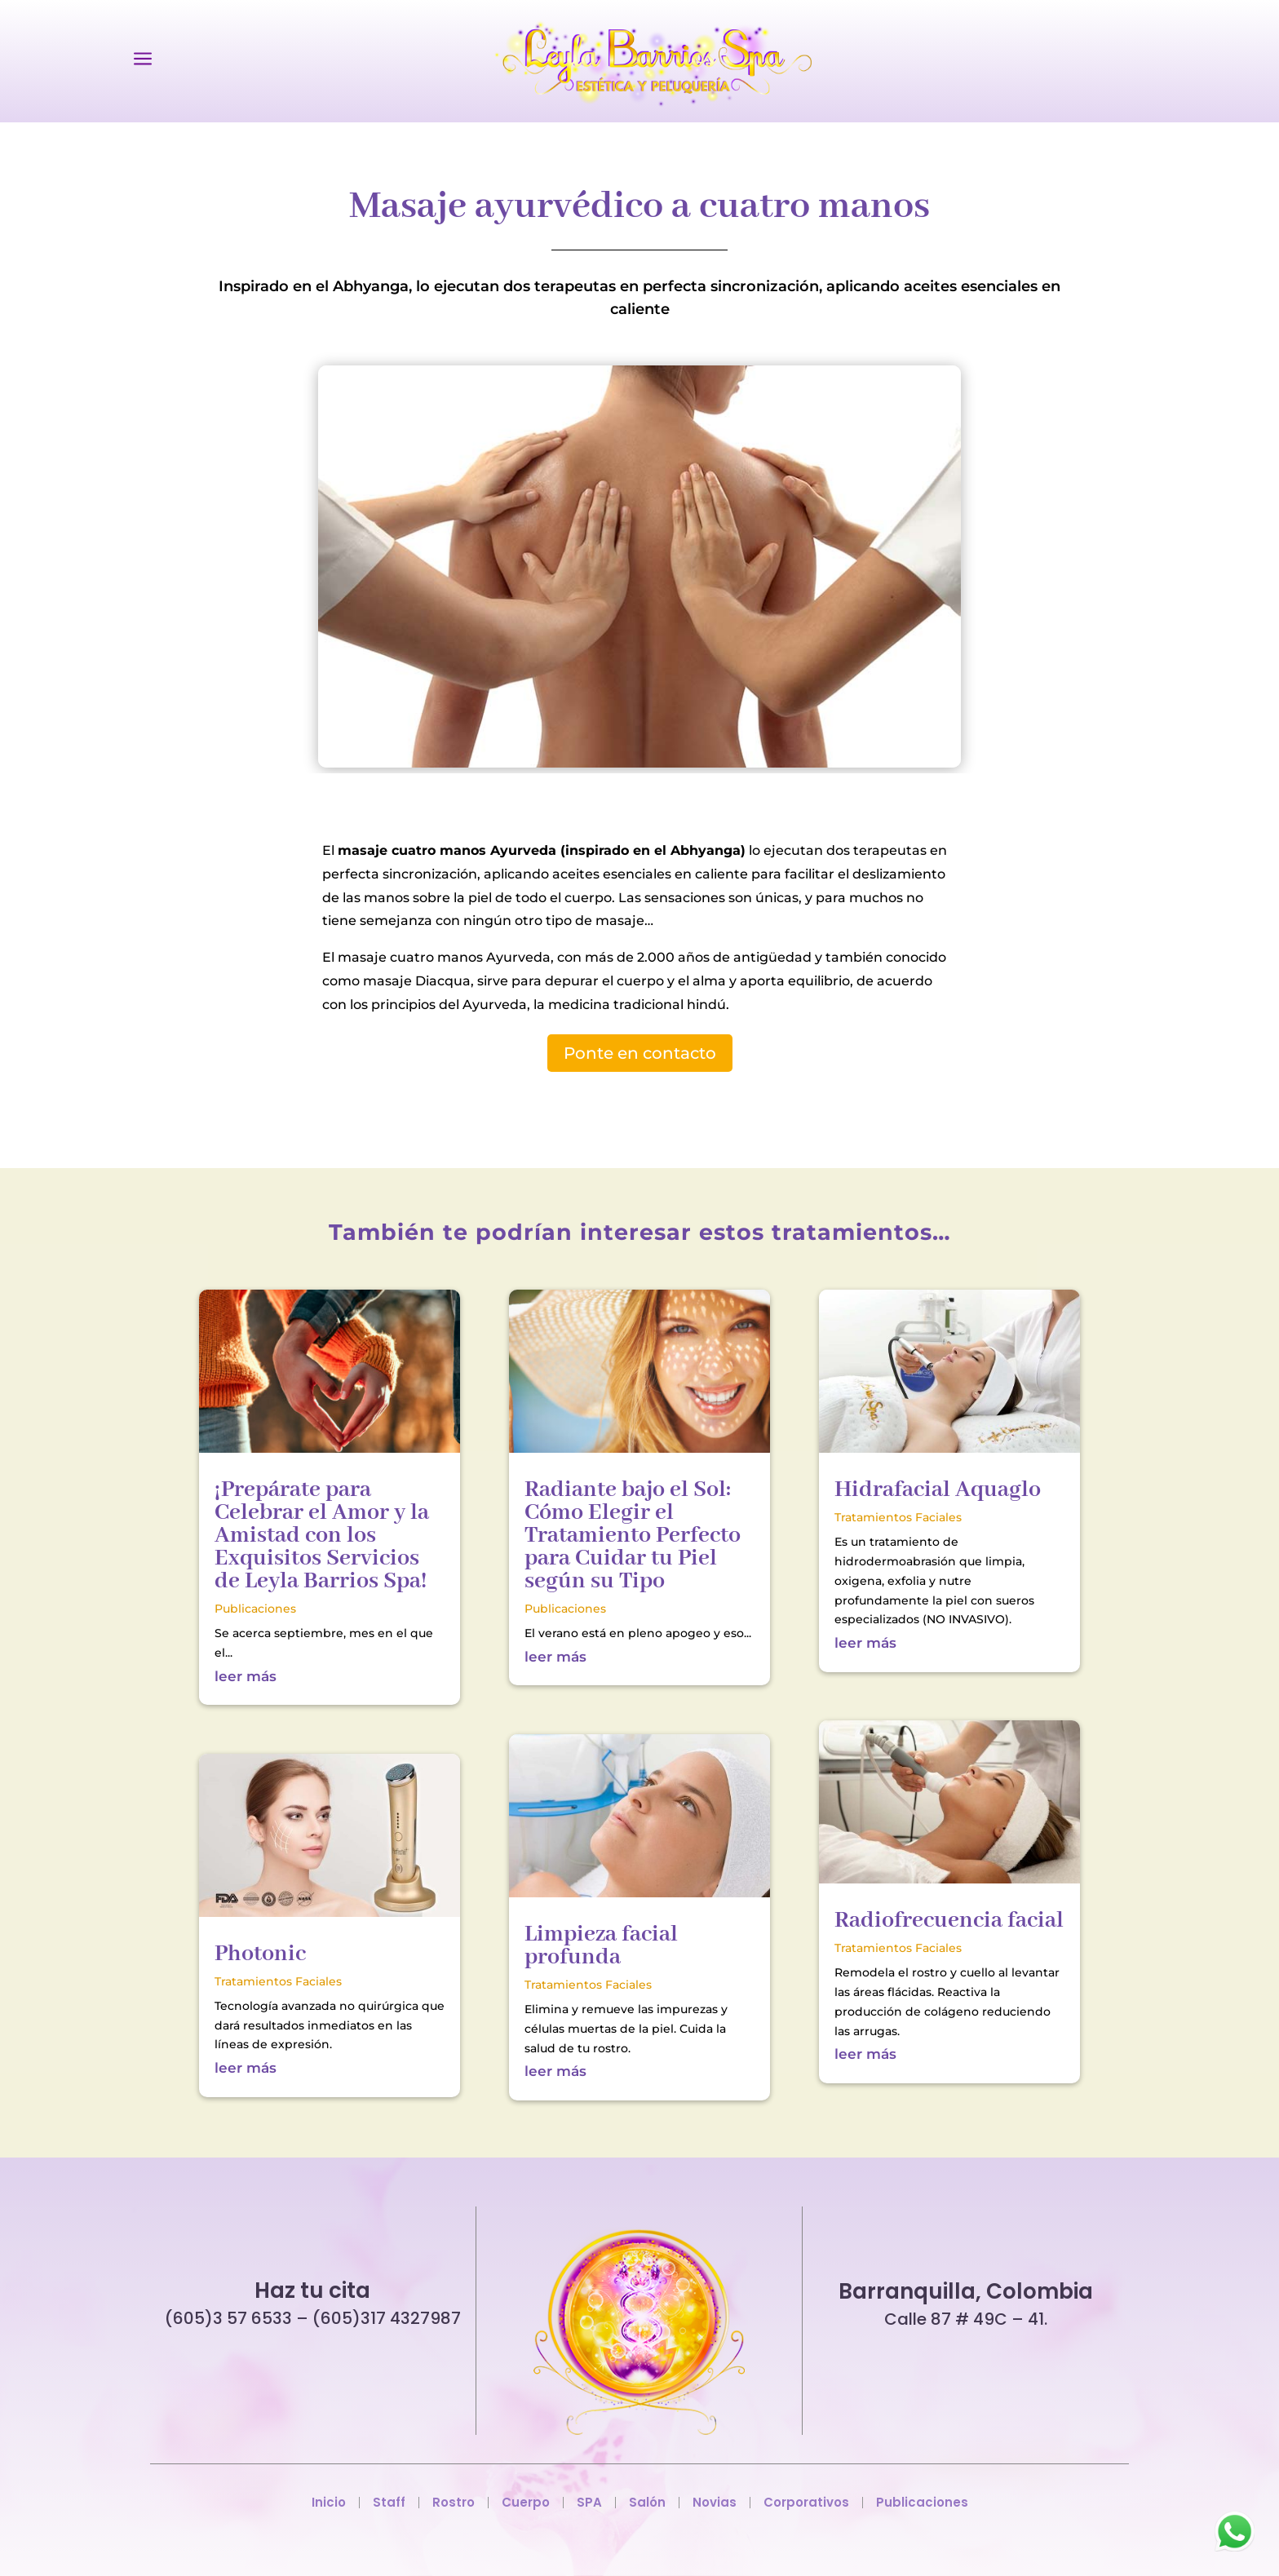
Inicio (329, 2502)
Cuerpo (526, 2502)
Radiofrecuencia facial (949, 1920)
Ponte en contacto (640, 1053)
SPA (589, 2502)
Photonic (260, 1954)
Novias (715, 2502)
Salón (647, 2502)
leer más (246, 1676)
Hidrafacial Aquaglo (937, 1490)
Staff (389, 2502)
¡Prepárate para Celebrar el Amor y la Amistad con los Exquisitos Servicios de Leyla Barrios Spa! (322, 1536)
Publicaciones (255, 1608)
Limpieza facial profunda (601, 1946)
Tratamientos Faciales (278, 1981)
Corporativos (806, 2502)
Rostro (453, 2502)
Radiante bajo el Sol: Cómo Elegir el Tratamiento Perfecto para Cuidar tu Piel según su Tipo (632, 1536)
